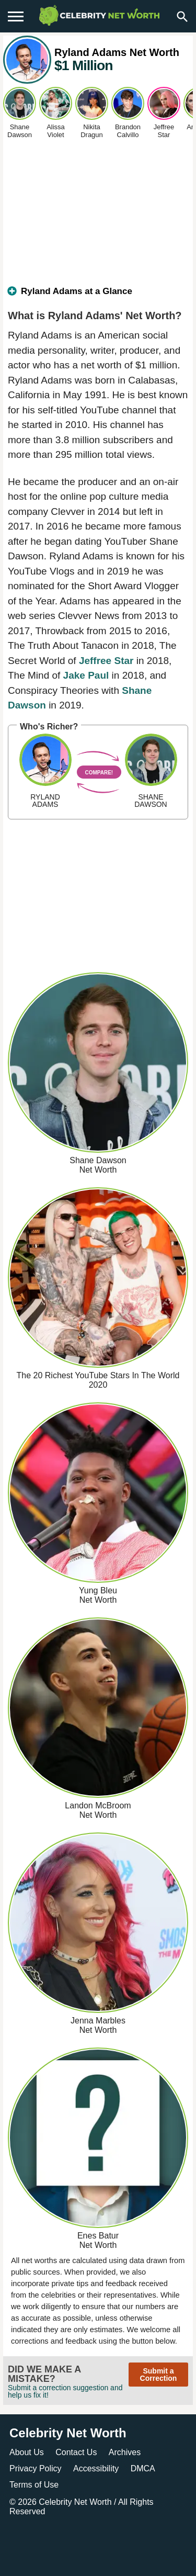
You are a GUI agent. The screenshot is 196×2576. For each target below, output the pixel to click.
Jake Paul (86, 675)
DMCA (143, 2468)
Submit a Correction (158, 2374)
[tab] (98, 295)
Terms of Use (34, 2484)
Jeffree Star (106, 660)
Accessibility (96, 2468)
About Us (26, 2452)
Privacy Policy (35, 2468)
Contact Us (76, 2452)
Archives (125, 2452)
